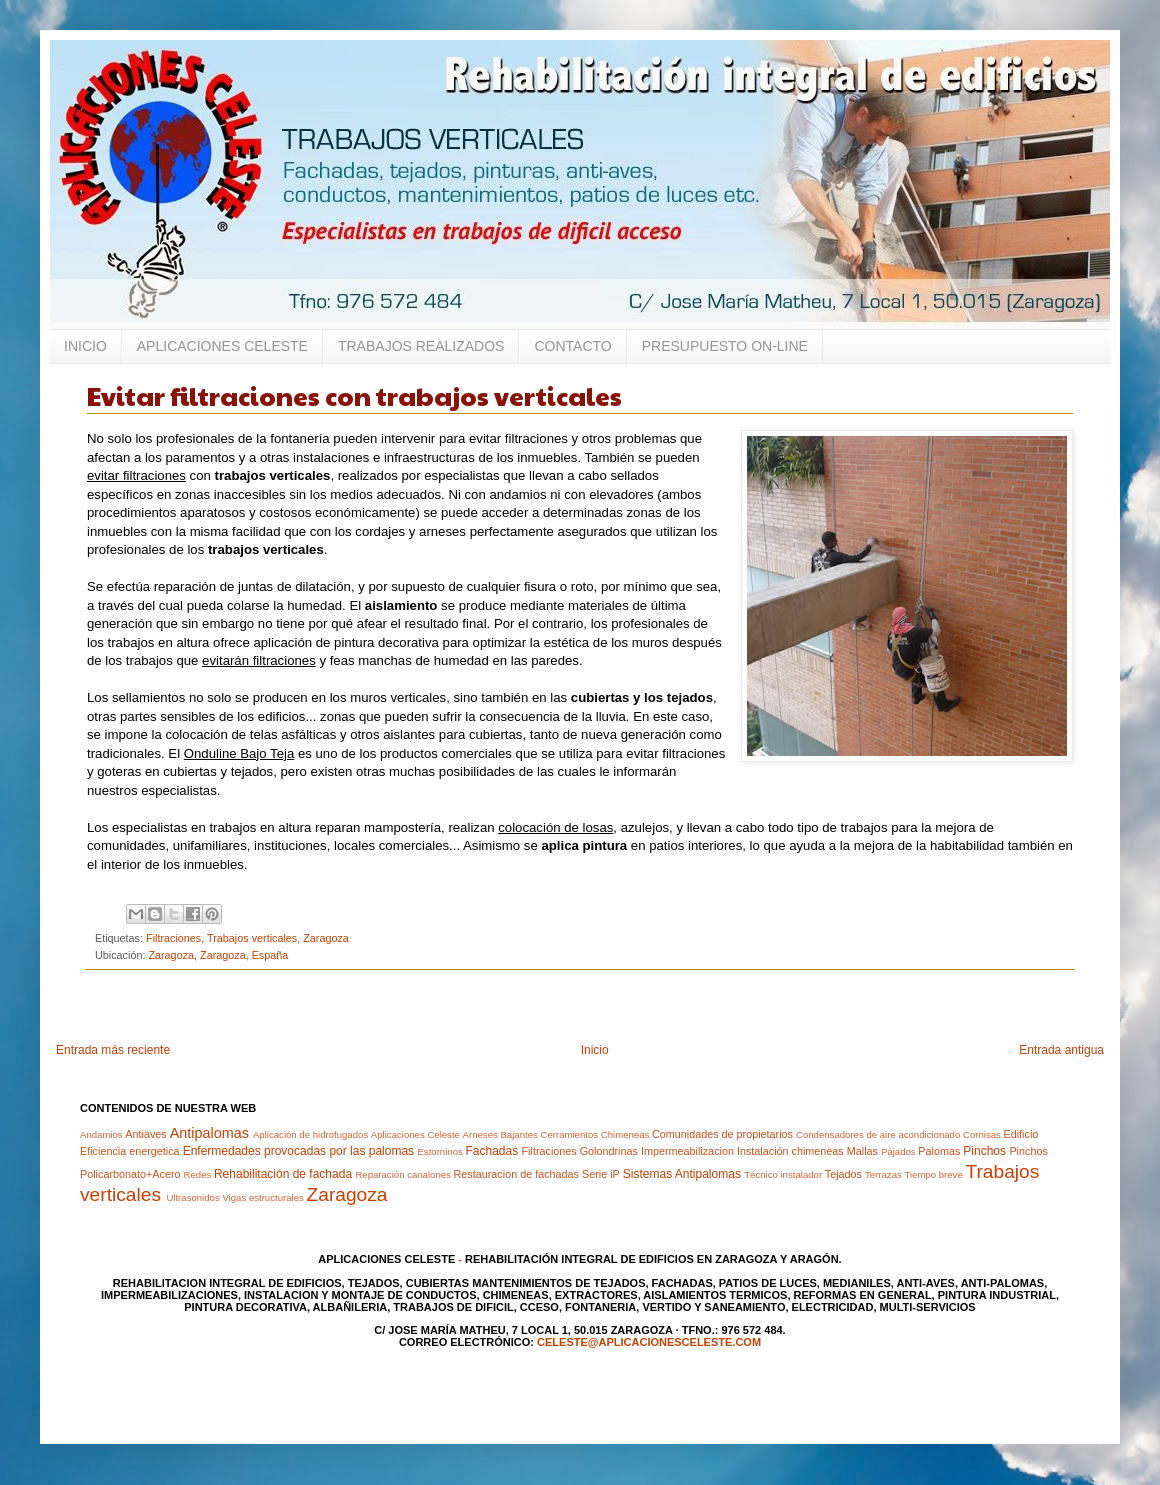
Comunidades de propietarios (722, 1134)
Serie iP (601, 1174)
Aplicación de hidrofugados (310, 1134)
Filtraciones (173, 938)
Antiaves (145, 1134)
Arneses (480, 1134)
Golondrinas (609, 1151)
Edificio (1020, 1134)
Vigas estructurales (262, 1197)
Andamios (101, 1134)
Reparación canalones (402, 1174)
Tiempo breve (933, 1174)
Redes (198, 1174)
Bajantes (518, 1134)
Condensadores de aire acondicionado (878, 1134)
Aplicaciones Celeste (415, 1134)
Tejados (843, 1174)
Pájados (898, 1151)
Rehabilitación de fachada (283, 1174)
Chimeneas (625, 1134)
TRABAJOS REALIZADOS (421, 346)
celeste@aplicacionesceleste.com (649, 1342)
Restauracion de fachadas (516, 1174)
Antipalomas (209, 1133)
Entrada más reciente (113, 1050)
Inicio (595, 1050)
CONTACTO (572, 346)
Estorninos (439, 1151)
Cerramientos (569, 1134)
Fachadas (491, 1151)
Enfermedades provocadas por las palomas (298, 1151)
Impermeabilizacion (687, 1151)
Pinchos (984, 1151)
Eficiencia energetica (130, 1151)
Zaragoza (326, 938)
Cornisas (982, 1134)
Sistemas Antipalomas (682, 1174)
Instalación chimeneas (790, 1151)
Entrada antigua (1061, 1050)
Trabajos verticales (252, 938)
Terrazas (883, 1174)
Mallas (862, 1151)
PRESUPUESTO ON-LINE (725, 346)
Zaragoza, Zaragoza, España (218, 955)
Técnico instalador (783, 1174)
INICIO (85, 346)
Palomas (939, 1151)
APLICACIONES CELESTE (222, 346)
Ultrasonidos (192, 1197)
